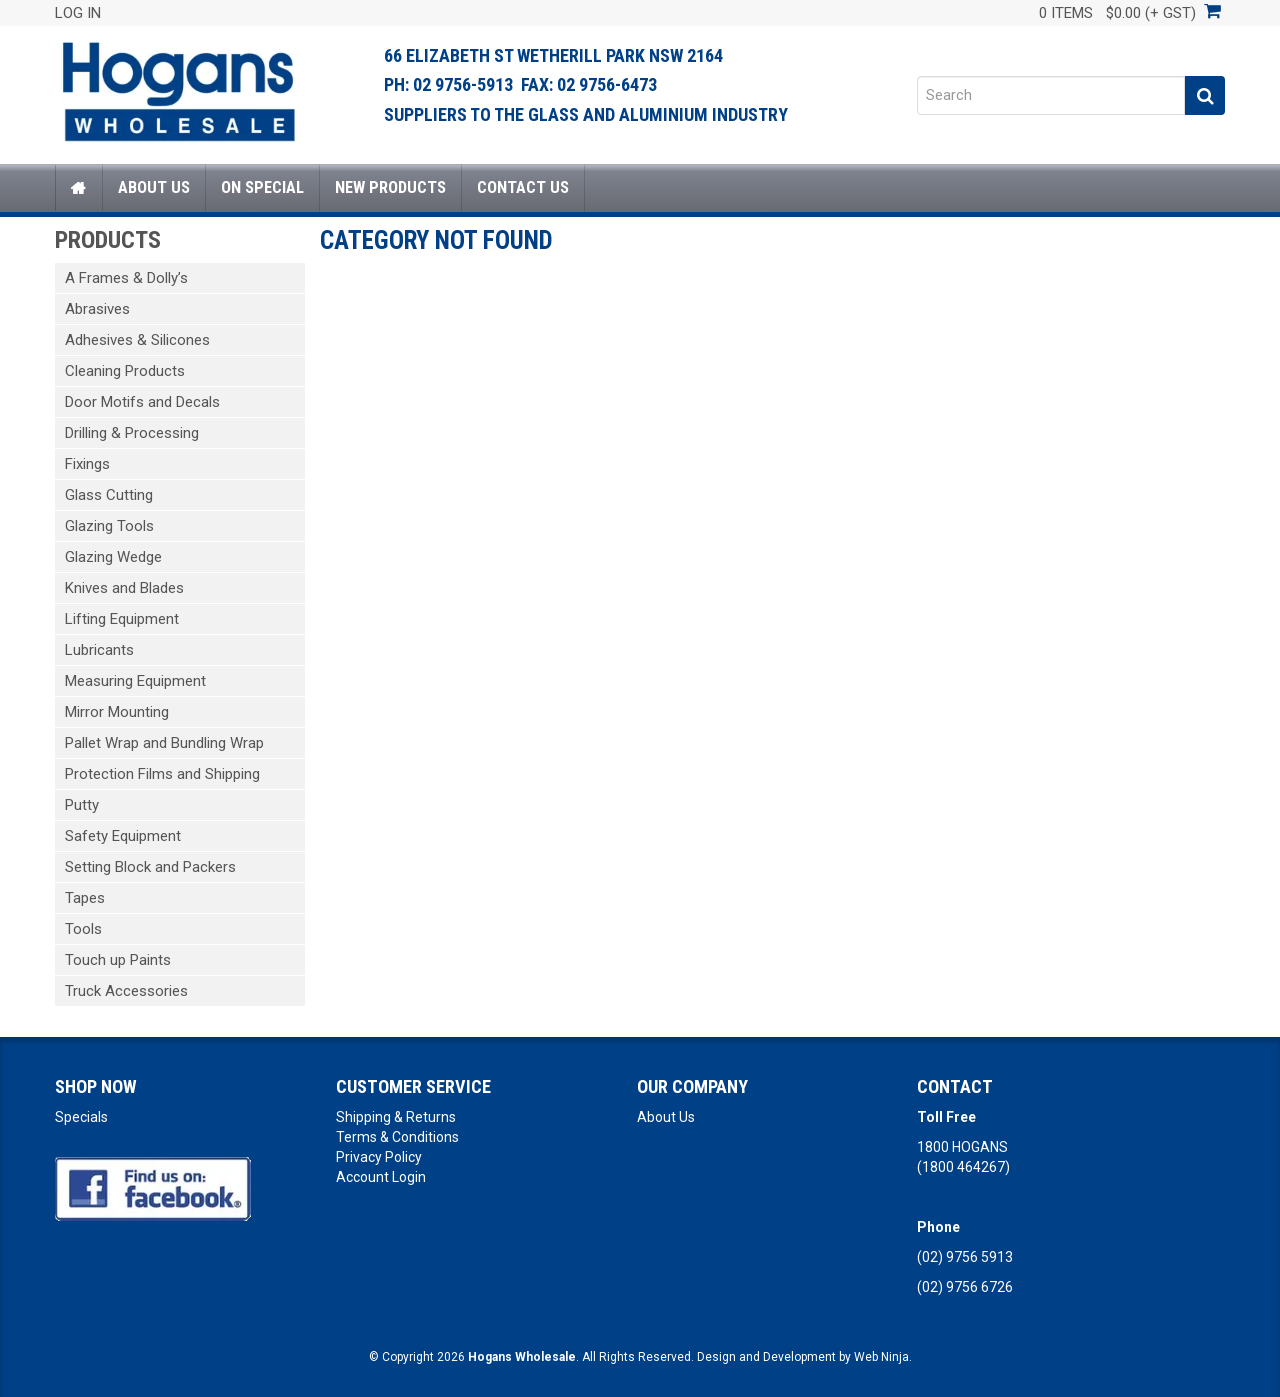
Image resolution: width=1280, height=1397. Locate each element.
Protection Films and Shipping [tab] (162, 774)
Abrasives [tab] (97, 309)
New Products (390, 187)
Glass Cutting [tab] (109, 495)
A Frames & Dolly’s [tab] (126, 278)
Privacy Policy (379, 1157)
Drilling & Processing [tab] (132, 433)
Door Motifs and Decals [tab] (142, 402)
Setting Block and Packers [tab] (150, 867)
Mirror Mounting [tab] (117, 712)
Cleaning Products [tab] (125, 371)
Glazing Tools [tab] (109, 526)
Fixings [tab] (87, 464)
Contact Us (523, 187)
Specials (81, 1117)
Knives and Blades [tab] (124, 588)
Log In (78, 13)
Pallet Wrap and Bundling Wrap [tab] (164, 743)
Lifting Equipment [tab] (122, 619)
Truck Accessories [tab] (126, 991)
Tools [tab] (83, 929)
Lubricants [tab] (99, 650)
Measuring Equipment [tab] (135, 681)
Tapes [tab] (85, 898)
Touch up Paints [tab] (118, 960)
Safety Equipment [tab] (123, 836)
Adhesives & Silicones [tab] (137, 340)
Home (79, 188)
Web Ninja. (883, 1357)
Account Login (381, 1177)
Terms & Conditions (397, 1137)
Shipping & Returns (396, 1117)
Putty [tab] (82, 805)
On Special (262, 187)
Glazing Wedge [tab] (113, 557)
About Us (154, 187)
